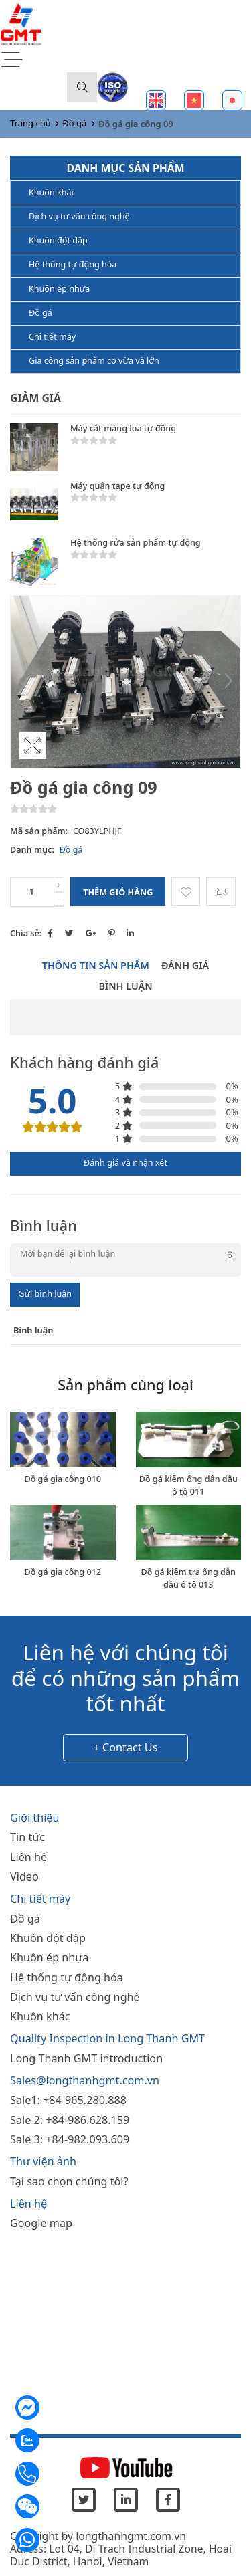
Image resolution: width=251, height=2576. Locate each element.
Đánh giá (185, 965)
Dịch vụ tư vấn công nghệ (79, 216)
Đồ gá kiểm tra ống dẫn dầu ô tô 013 (188, 1578)
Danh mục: (32, 849)
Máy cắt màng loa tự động (123, 428)
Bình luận (125, 986)
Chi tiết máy (52, 336)
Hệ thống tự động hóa (72, 264)
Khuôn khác (52, 192)
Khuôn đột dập (58, 240)
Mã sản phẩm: (39, 831)
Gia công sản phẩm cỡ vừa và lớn (94, 360)
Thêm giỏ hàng (118, 892)
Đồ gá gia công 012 (62, 1572)
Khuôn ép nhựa (59, 288)
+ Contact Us (126, 1747)
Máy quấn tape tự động (117, 486)
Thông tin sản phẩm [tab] (95, 965)
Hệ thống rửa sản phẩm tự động (135, 542)
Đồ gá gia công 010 (62, 1479)
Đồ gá (74, 123)
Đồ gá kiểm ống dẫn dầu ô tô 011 (188, 1485)
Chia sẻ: (25, 933)
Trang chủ (30, 123)
